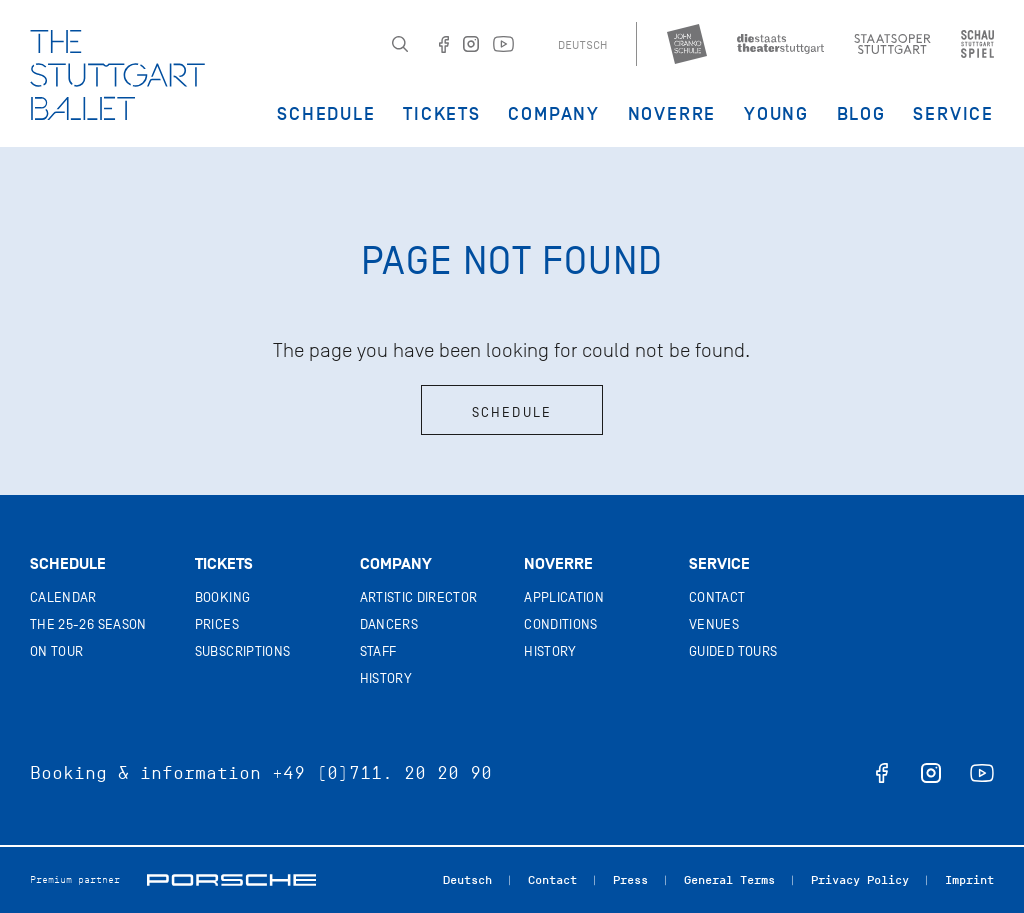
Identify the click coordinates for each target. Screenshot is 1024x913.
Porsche (231, 880)
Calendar (63, 597)
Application (564, 597)
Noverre (672, 114)
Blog (861, 114)
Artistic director (419, 597)
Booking (222, 597)
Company (554, 114)
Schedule (326, 114)
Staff (378, 651)
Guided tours (733, 651)
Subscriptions (243, 651)
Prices (217, 624)
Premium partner (75, 879)
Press (630, 880)
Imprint (969, 880)
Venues (714, 624)
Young (776, 114)
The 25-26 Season (88, 624)
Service (953, 114)
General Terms (729, 880)
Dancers (389, 624)
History (386, 678)
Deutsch (582, 45)
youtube (982, 773)
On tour (56, 651)
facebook (882, 773)
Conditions (561, 624)
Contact (717, 597)
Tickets (442, 114)
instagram (931, 773)
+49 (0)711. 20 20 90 (382, 773)
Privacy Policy (860, 880)
